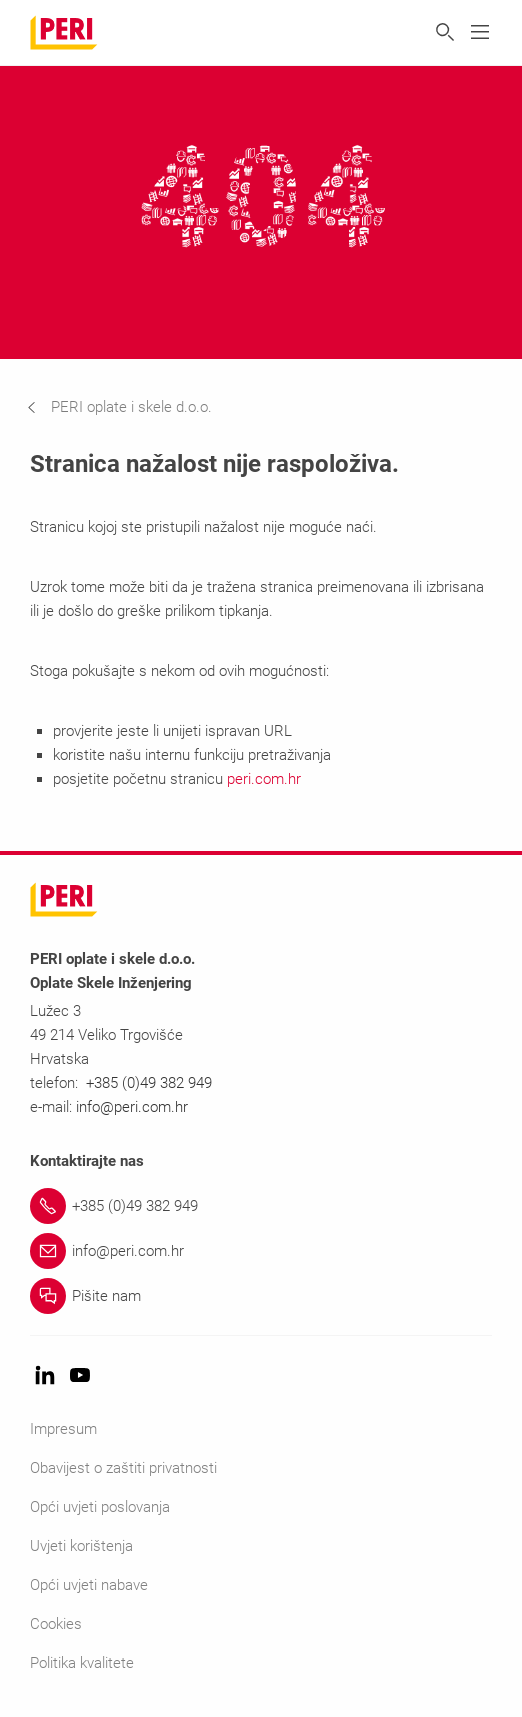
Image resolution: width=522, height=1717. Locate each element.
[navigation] (134, 407)
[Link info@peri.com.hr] (261, 1251)
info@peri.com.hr (132, 1107)
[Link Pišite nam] (261, 1296)
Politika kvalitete (82, 1663)
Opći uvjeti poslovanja (100, 1507)
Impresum (63, 1429)
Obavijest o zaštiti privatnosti (123, 1468)
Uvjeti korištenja (81, 1546)
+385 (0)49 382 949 (149, 1083)
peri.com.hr (264, 779)
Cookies (56, 1624)
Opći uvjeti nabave (89, 1585)
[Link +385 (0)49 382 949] (261, 1206)
